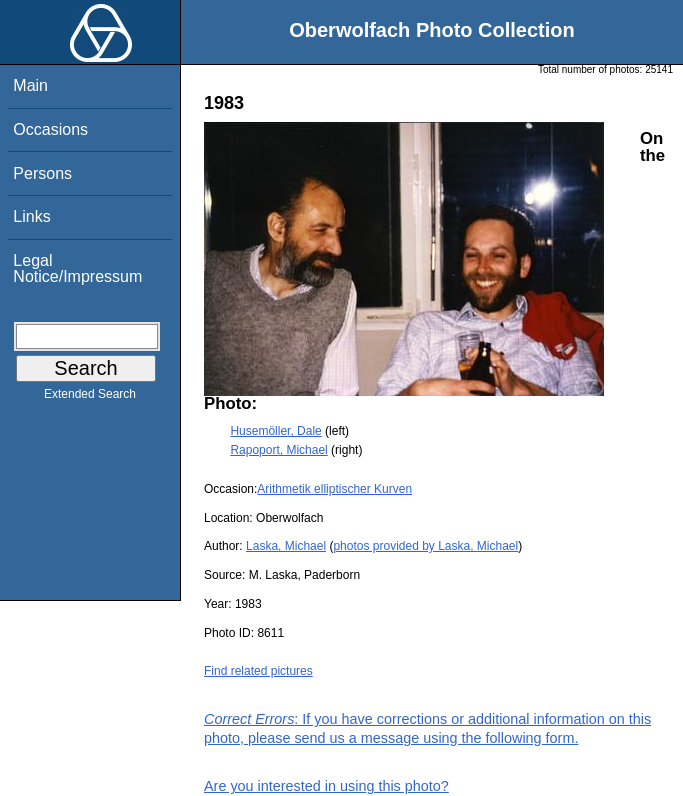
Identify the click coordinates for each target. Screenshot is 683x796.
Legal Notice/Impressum (77, 268)
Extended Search (90, 398)
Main (30, 85)
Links (31, 216)
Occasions (50, 129)
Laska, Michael (286, 546)
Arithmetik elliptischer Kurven (334, 489)
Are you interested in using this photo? (326, 786)
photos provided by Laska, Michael (425, 546)
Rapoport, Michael (278, 450)
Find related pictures (258, 671)
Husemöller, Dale (275, 431)
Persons (42, 173)
